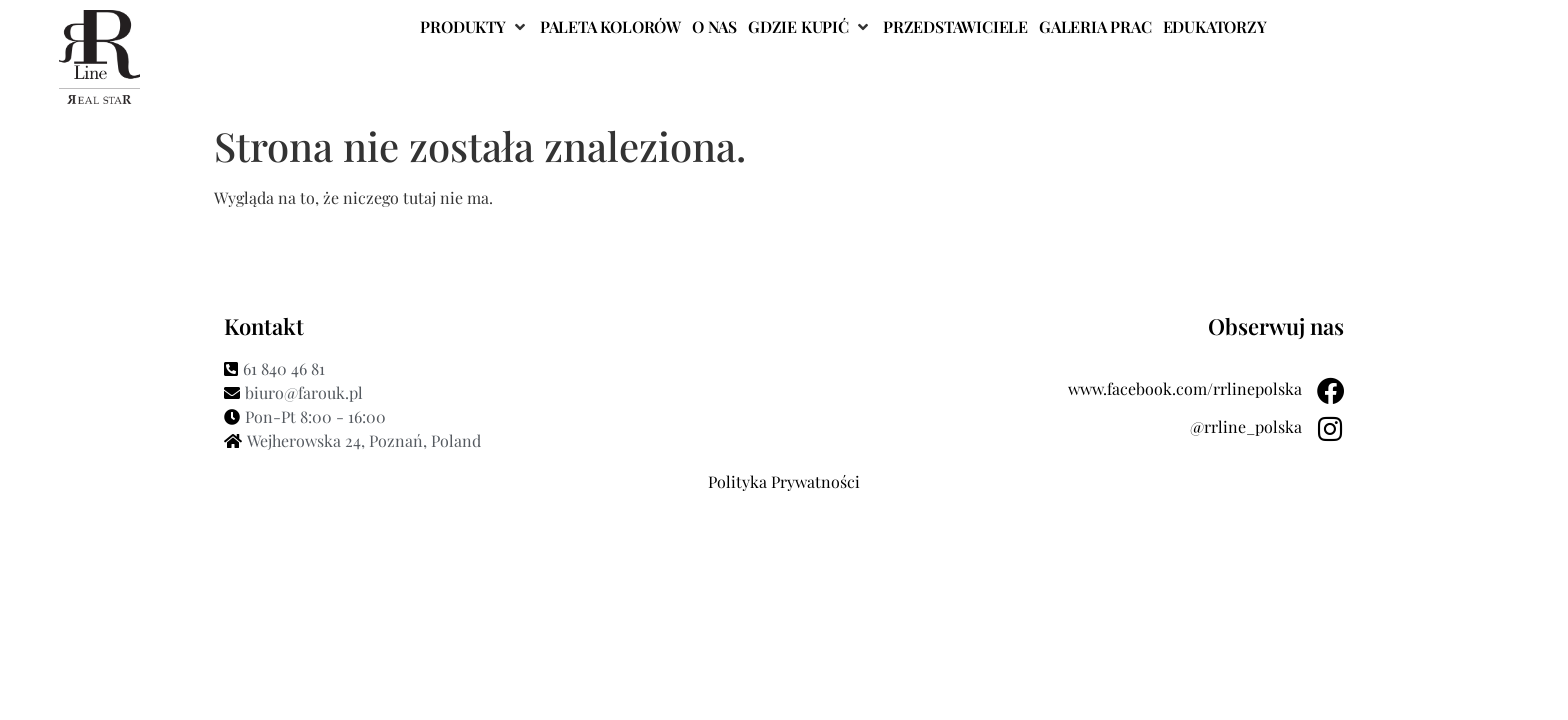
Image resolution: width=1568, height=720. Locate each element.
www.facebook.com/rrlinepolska (1184, 388)
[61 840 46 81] (499, 369)
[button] (474, 27)
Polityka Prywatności (784, 481)
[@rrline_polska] (1330, 429)
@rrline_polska (1245, 426)
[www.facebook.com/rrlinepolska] (1330, 391)
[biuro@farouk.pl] (499, 393)
